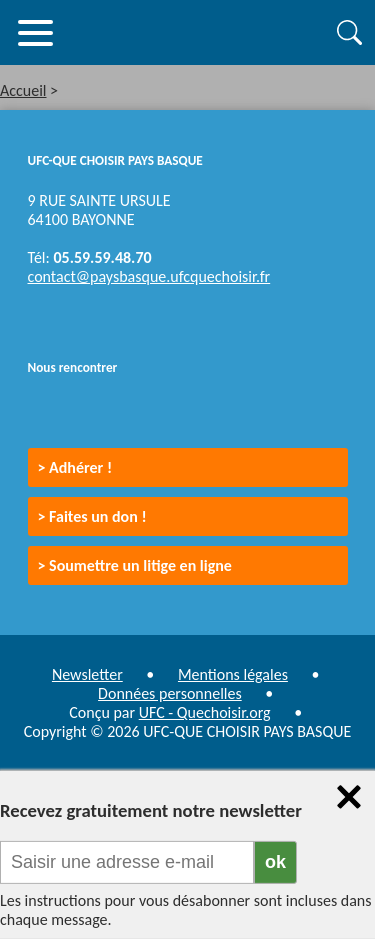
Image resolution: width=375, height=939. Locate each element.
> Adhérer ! (75, 467)
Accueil (23, 90)
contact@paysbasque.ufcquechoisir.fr (149, 276)
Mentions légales (233, 674)
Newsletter (87, 674)
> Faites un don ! (92, 516)
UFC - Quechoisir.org (205, 712)
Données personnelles (170, 693)
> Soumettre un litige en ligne (135, 565)
